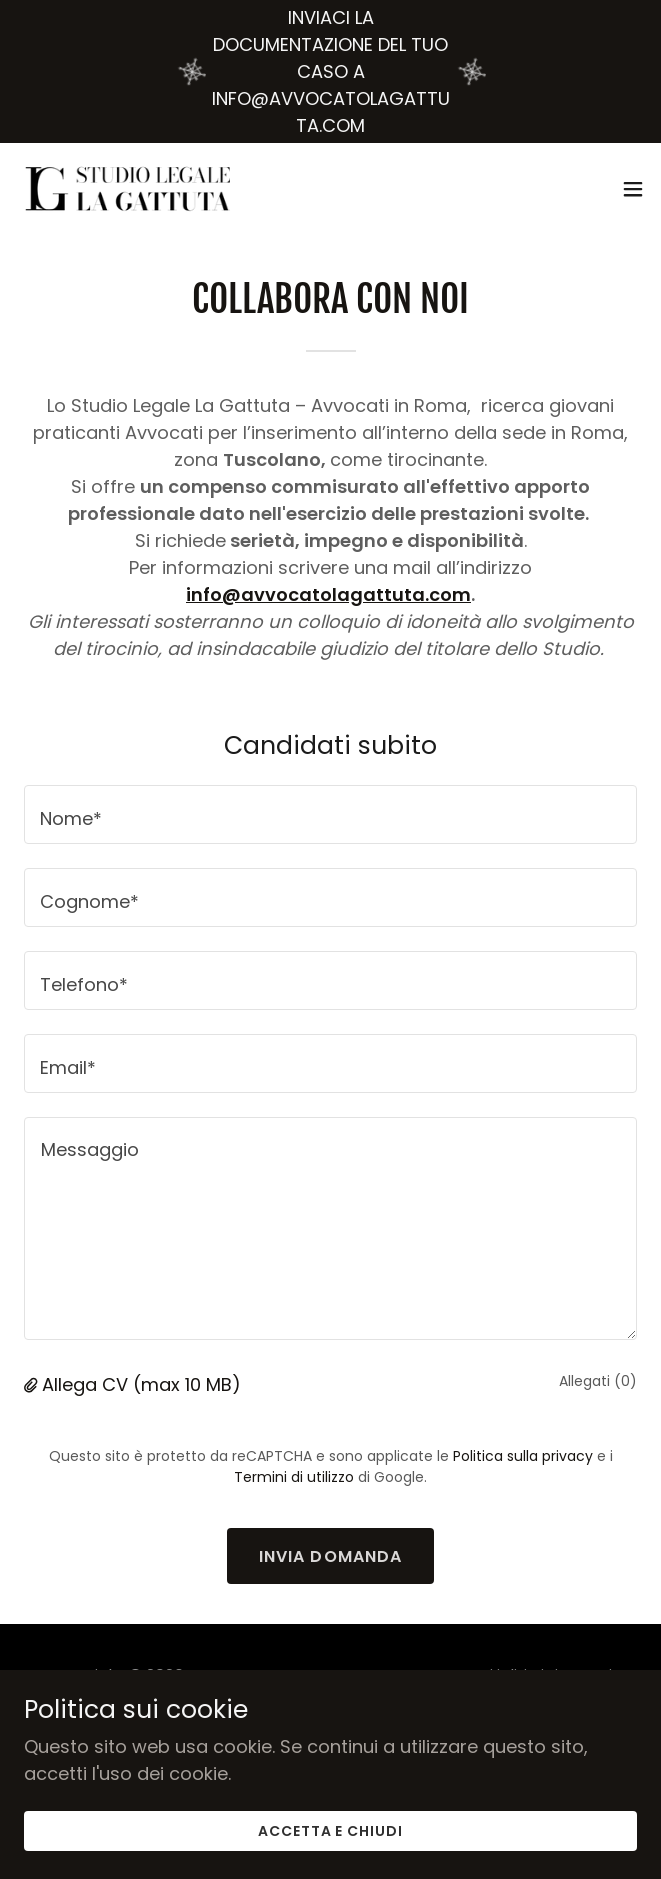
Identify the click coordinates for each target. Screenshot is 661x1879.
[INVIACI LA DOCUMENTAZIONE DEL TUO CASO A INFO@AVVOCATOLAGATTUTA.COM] (330, 71)
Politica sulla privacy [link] (523, 1456)
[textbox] (330, 814)
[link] (128, 188)
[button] (633, 189)
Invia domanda (331, 1556)
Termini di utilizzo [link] (294, 1477)
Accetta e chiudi (331, 1831)
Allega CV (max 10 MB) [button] (141, 1384)
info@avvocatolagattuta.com (328, 594)
